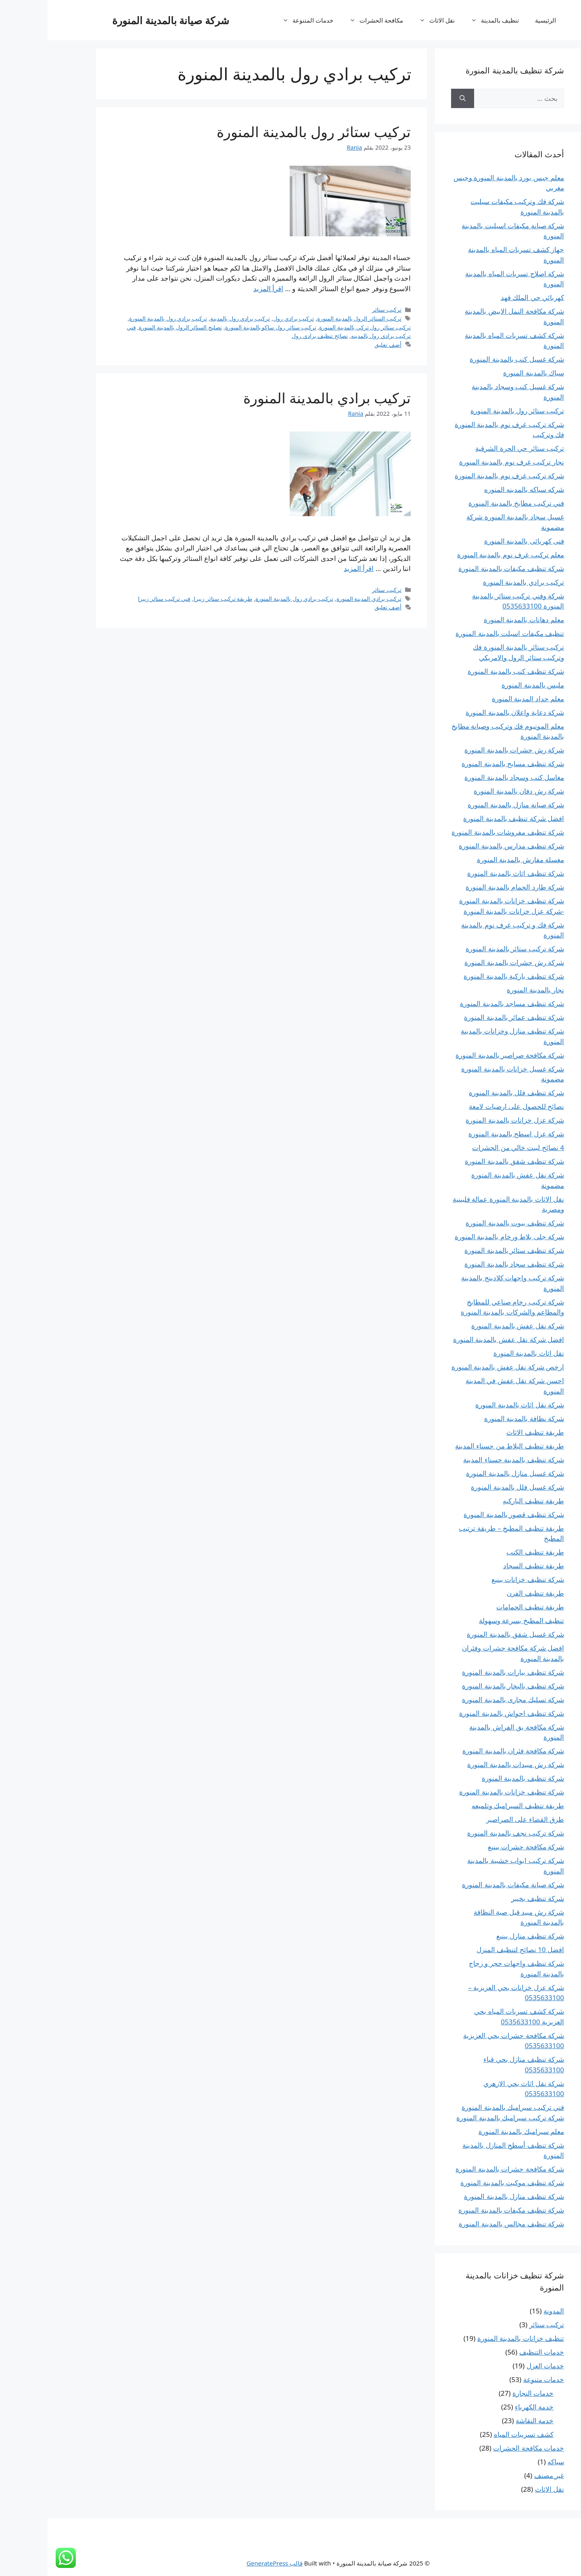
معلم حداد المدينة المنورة (480, 698)
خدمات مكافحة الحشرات (480, 2448)
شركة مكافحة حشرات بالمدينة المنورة (462, 2169)
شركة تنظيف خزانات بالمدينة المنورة (464, 1792)
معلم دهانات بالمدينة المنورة (476, 619)
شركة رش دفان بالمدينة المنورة (471, 791)
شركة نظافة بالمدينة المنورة (476, 1418)
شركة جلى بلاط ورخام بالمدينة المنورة (461, 1236)
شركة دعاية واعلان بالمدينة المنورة (467, 712)
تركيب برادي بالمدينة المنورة (279, 399)
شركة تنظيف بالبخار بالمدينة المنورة (465, 1685)
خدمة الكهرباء (486, 2406)
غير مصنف (501, 2475)
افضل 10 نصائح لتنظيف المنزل (472, 1949)
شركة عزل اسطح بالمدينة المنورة (468, 1133)
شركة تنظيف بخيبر (490, 1898)
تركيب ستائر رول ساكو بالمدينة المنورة (223, 329)
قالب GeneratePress (227, 2563)
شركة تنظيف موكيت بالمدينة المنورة (464, 2182)
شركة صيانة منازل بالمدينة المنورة (468, 804)
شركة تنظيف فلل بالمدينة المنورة (468, 1092)
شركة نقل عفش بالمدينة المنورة (470, 1325)
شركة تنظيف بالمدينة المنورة (475, 1778)
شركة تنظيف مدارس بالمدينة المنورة (463, 845)
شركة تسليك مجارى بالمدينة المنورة (465, 1699)
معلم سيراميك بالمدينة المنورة (473, 2131)
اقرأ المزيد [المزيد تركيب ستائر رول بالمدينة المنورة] (221, 290)
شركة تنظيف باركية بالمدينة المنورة (466, 976)
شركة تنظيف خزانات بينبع (480, 1579)
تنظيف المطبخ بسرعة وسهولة (473, 1620)
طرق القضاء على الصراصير (477, 1819)
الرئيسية (497, 20)
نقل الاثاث (385, 20)
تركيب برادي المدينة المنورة (321, 600)
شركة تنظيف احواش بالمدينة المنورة (464, 1713)
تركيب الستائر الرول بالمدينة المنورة (312, 320)
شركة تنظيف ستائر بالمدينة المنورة (466, 1250)
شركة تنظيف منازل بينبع (482, 1935)
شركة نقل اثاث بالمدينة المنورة (472, 1404)
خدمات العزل (497, 2365)
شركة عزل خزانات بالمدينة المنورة (467, 1120)
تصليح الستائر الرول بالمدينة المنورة (132, 329)
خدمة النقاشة (487, 2420)
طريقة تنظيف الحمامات (482, 1606)
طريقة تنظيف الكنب (487, 1552)
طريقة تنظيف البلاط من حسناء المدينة (462, 1446)
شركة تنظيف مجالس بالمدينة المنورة (463, 2223)
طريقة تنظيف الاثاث (487, 1432)
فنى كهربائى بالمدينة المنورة (476, 541)
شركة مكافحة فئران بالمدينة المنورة (465, 1750)
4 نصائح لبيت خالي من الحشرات (470, 1147)
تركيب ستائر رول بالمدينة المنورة (266, 133)
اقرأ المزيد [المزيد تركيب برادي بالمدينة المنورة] (311, 570)
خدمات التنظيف (494, 2352)
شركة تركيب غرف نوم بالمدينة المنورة (461, 475)
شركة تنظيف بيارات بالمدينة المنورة (465, 1672)
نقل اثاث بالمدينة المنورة (481, 1353)
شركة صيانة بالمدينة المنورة (123, 20)
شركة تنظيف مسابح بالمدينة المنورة (465, 763)
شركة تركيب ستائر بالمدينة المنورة (467, 948)
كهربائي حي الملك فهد (484, 297)
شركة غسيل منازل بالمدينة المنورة (467, 1473)
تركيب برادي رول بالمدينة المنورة (120, 320)
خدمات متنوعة (496, 2379)
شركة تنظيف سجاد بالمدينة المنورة (466, 1264)
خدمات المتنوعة (256, 20)
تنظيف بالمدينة (443, 20)
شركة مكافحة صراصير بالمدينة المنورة (462, 1055)
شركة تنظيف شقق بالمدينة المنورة (466, 1161)
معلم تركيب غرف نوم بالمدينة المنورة (463, 554)
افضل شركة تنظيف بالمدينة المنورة (466, 818)
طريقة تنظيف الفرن (487, 1593)
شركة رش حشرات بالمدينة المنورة (466, 749)
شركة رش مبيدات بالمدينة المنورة (468, 1764)
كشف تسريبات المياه (476, 2434)
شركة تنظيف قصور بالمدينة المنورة (466, 1514)
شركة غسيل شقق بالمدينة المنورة (467, 1634)
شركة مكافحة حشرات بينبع (478, 1846)
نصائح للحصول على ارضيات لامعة (468, 1106)
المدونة (506, 2310)
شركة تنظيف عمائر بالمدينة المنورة (466, 1017)
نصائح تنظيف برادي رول (272, 338)
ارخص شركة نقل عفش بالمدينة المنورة (460, 1366)
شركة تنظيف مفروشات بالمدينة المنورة (460, 832)
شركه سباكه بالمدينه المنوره (476, 489)
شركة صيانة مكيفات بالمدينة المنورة (465, 1884)
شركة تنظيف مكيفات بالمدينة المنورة (463, 568)
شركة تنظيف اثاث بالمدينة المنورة (468, 873)
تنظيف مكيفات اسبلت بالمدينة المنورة (462, 633)
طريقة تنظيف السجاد (486, 1565)
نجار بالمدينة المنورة (487, 989)
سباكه (508, 2461)
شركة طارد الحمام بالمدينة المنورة (467, 887)
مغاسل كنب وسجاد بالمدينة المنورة (466, 777)
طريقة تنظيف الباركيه (485, 1500)
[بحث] (414, 98)
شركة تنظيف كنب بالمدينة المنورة (468, 671)
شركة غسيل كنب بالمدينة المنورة (469, 359)
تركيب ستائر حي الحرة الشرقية (472, 448)
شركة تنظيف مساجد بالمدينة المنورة (464, 1003)
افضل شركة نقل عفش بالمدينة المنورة (460, 1339)
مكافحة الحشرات (324, 20)
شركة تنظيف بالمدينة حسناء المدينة (466, 1459)
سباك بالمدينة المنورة (486, 372)
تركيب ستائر (339, 311)
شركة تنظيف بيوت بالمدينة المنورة (467, 1223)
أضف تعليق (340, 346)
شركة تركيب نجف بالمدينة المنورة (468, 1833)
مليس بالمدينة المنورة (485, 685)
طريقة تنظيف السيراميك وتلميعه (470, 1805)
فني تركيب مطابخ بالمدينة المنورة (468, 503)
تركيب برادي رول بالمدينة (192, 320)
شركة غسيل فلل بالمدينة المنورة (469, 1487)
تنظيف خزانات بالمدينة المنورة (473, 2338)
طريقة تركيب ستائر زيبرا (175, 600)
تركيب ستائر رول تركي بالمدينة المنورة (317, 329)
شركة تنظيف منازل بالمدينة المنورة (466, 2196)
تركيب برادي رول (246, 320)
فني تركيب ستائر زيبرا (116, 600)
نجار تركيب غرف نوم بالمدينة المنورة (464, 462)
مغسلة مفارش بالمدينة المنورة (472, 859)
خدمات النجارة (485, 2393)
